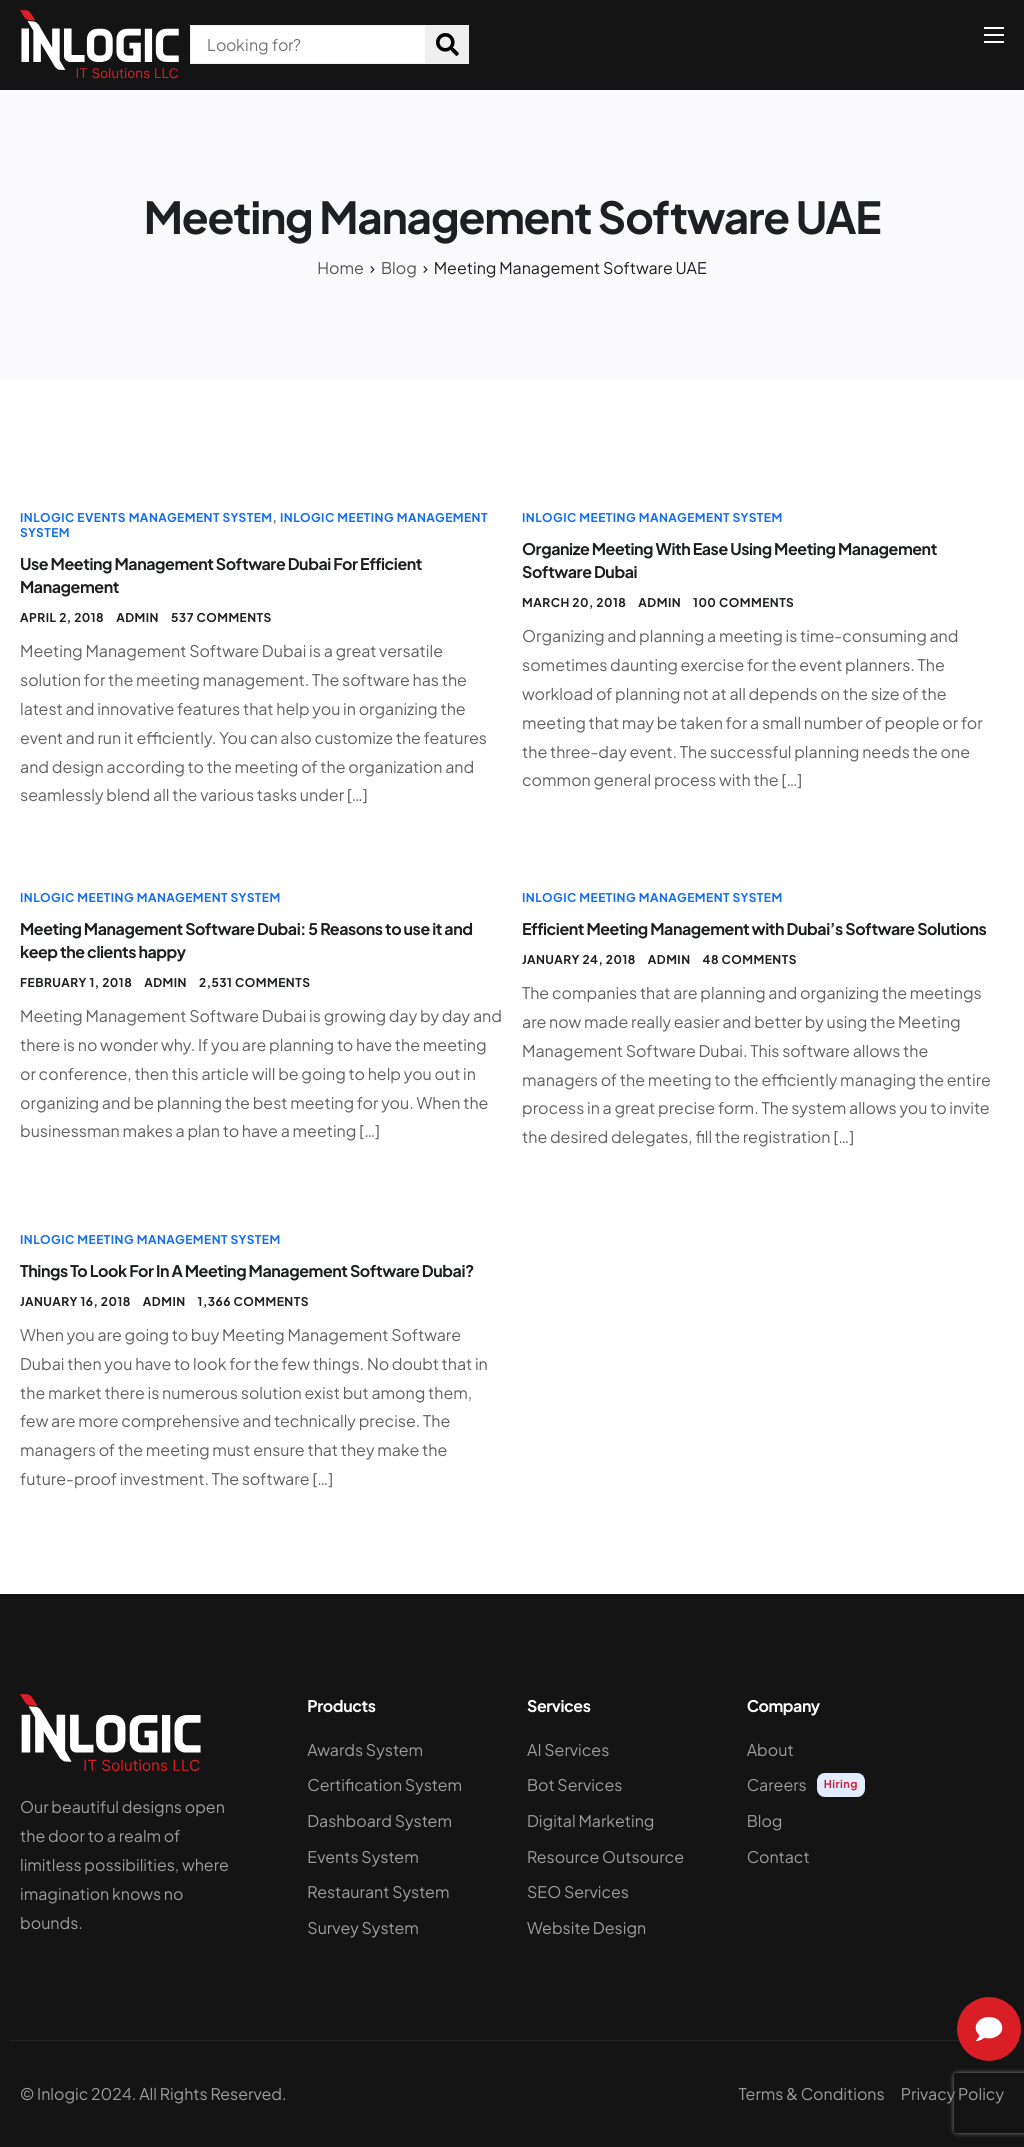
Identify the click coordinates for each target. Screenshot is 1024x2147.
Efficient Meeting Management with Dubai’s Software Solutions (754, 928)
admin (137, 617)
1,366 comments (253, 1301)
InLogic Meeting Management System (652, 517)
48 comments (750, 959)
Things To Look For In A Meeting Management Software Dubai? (247, 1270)
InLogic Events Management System (146, 517)
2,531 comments (254, 982)
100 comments (743, 602)
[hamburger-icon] (994, 35)
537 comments (221, 617)
